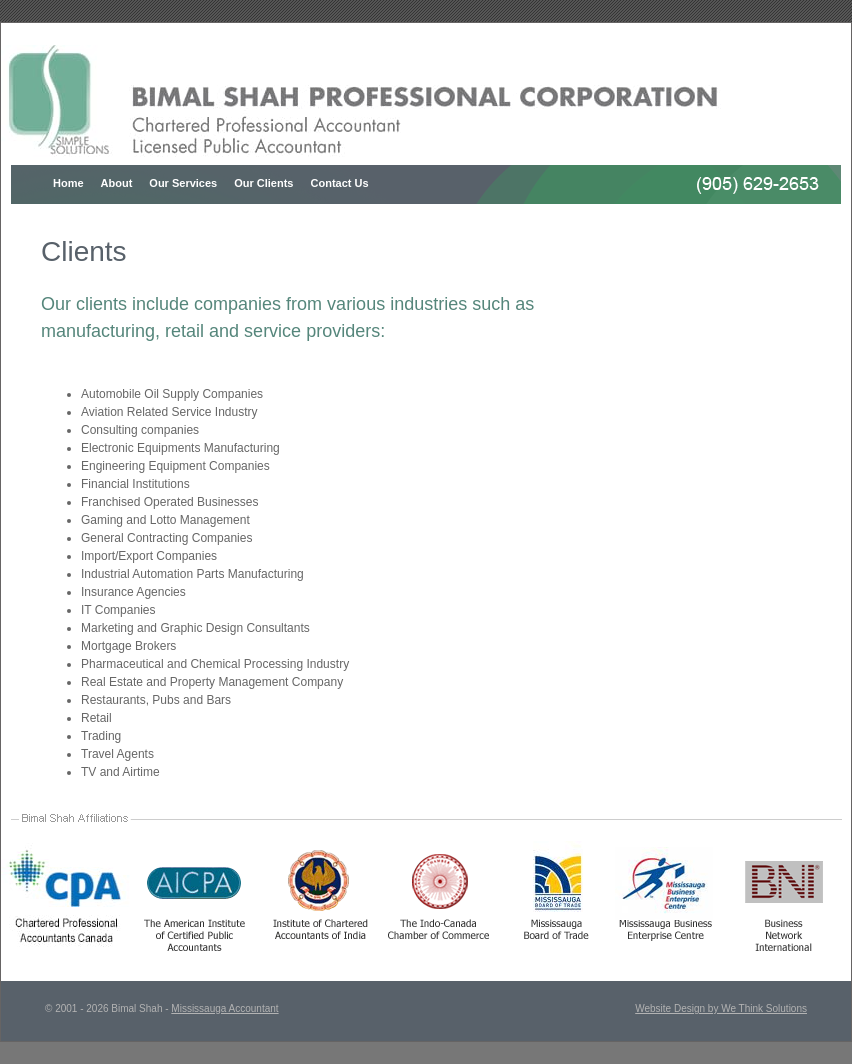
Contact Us (340, 183)
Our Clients (263, 183)
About (117, 183)
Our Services (183, 183)
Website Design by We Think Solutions (721, 1008)
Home (68, 183)
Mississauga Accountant (224, 1008)
